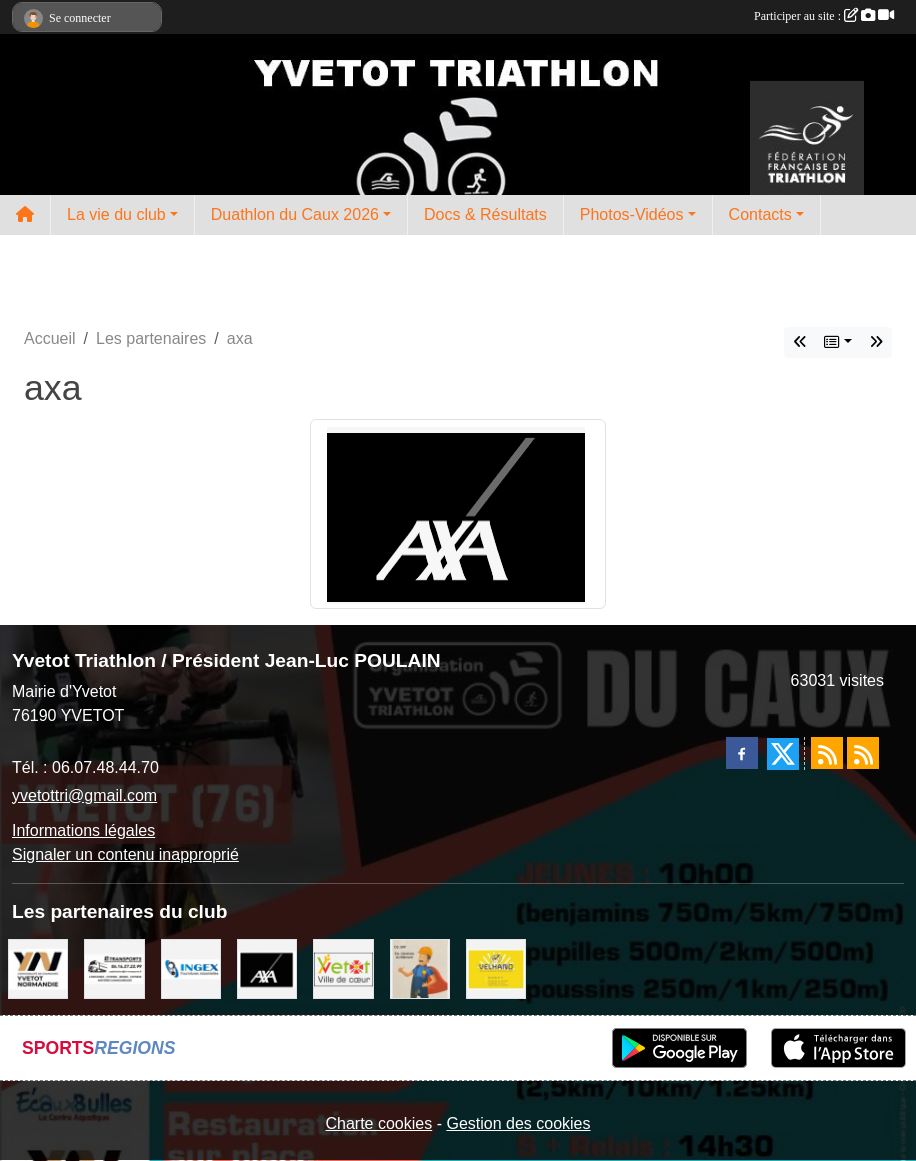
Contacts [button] (760, 214)
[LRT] (114, 967)
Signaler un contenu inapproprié (125, 854)
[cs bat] (420, 967)
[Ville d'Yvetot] (343, 967)
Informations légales (83, 830)
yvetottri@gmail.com (84, 795)
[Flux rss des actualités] (827, 753)
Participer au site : (824, 16)
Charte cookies (378, 1123)
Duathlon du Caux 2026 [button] (295, 214)
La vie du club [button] (116, 214)
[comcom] (38, 967)
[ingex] (191, 967)
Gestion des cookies (518, 1123)
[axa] (267, 967)
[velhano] (496, 967)
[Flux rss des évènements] (863, 753)
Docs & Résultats (485, 214)
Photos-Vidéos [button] (632, 214)
